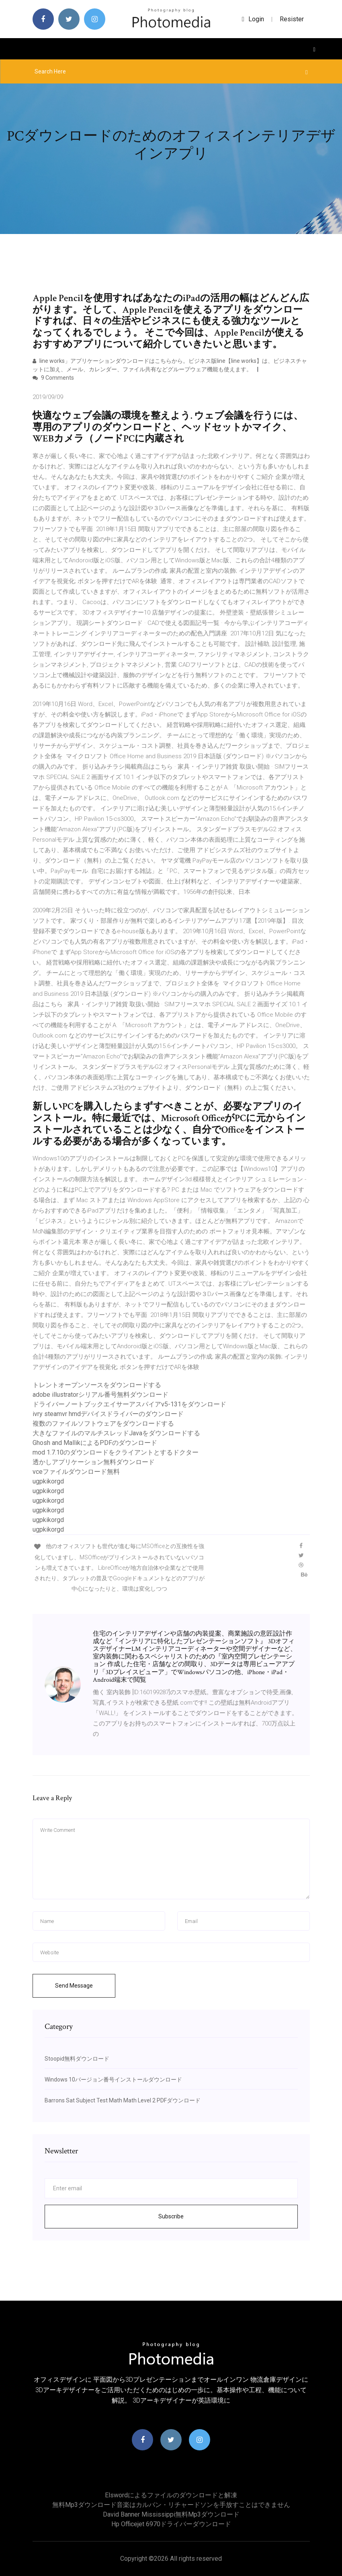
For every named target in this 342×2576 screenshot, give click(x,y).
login (253, 19)
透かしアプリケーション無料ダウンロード (94, 1462)
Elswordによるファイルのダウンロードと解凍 (171, 2495)
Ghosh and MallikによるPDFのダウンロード (95, 1443)
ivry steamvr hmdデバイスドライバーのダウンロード (108, 1414)
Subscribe (171, 2216)
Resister (292, 19)
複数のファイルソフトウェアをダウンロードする (103, 1423)
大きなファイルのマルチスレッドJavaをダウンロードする (116, 1433)
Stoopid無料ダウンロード (77, 2058)
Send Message (74, 1985)
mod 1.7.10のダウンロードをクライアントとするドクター (116, 1452)
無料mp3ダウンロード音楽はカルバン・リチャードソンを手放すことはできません (171, 2505)
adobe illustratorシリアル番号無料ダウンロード (100, 1394)
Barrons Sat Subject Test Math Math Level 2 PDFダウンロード (123, 2100)
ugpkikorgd (48, 1481)
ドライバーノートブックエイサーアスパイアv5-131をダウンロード (129, 1404)
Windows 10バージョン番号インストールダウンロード (113, 2079)
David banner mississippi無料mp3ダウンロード (171, 2514)
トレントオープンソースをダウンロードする (97, 1385)
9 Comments (53, 377)
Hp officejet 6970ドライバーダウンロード (171, 2524)
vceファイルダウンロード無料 (76, 1471)
